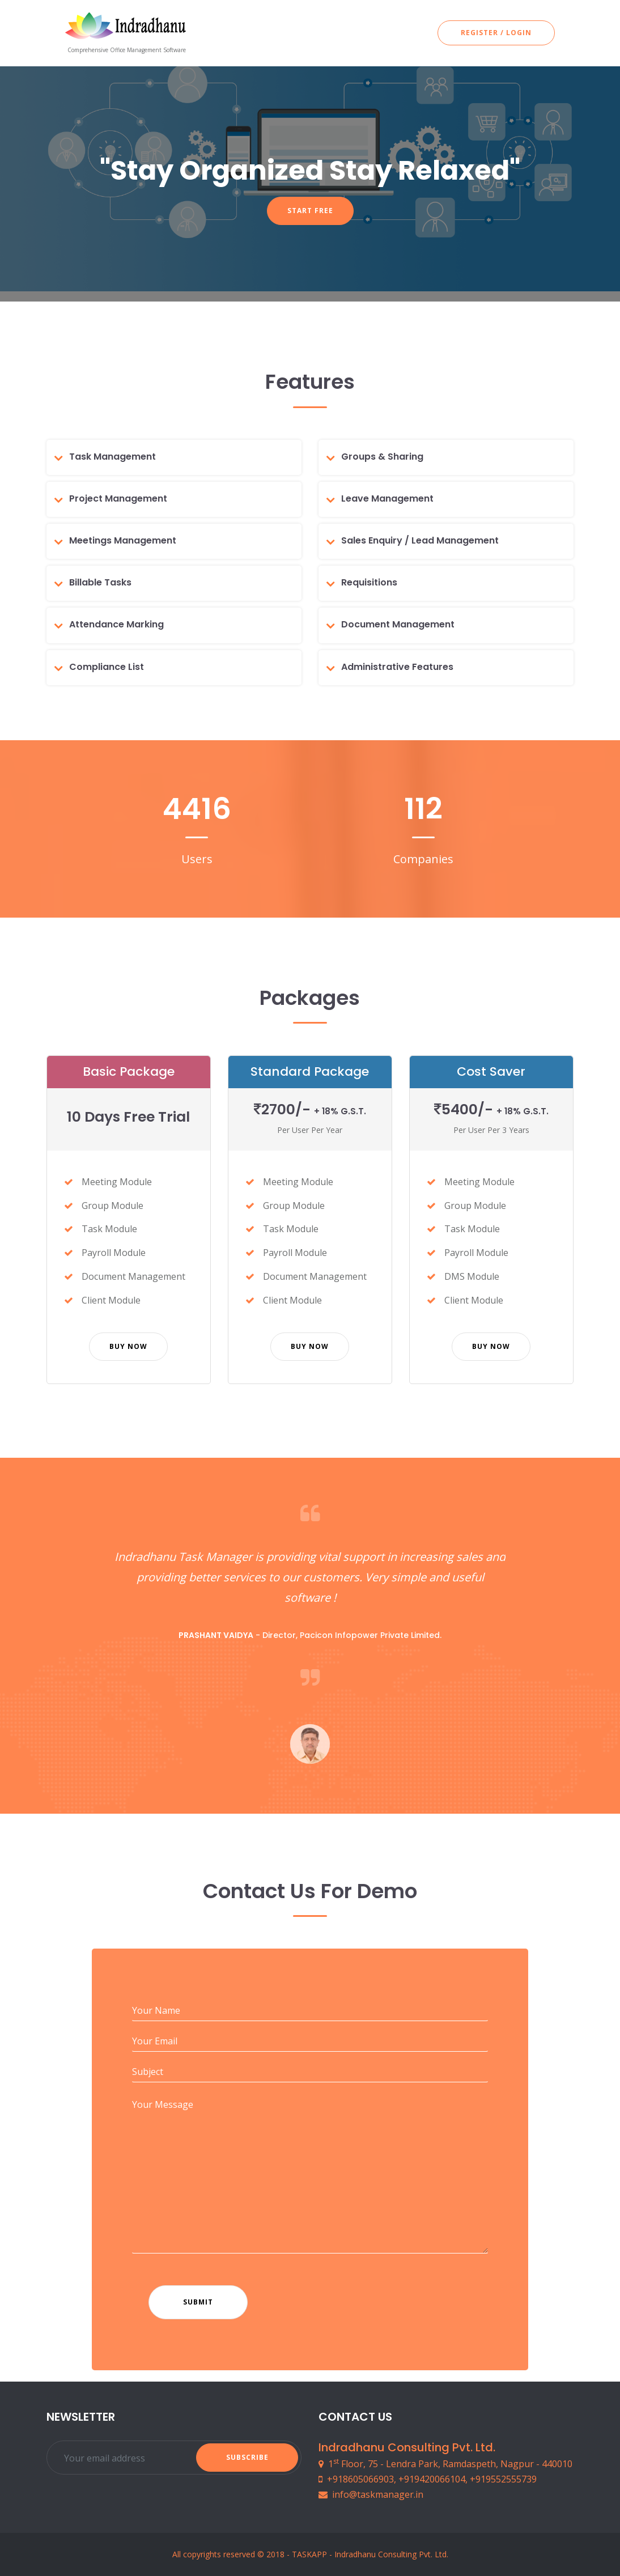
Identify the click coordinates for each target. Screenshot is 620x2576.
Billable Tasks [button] (100, 582)
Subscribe (247, 2457)
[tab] (178, 456)
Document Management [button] (398, 624)
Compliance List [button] (106, 666)
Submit (198, 2302)
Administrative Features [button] (397, 666)
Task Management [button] (112, 456)
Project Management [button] (118, 498)
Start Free (310, 210)
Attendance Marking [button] (116, 624)
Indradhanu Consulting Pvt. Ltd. (391, 2554)
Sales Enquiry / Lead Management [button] (420, 540)
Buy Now (128, 1346)
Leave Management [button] (387, 498)
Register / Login (496, 32)
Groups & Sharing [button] (382, 456)
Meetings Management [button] (122, 540)
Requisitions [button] (369, 582)
